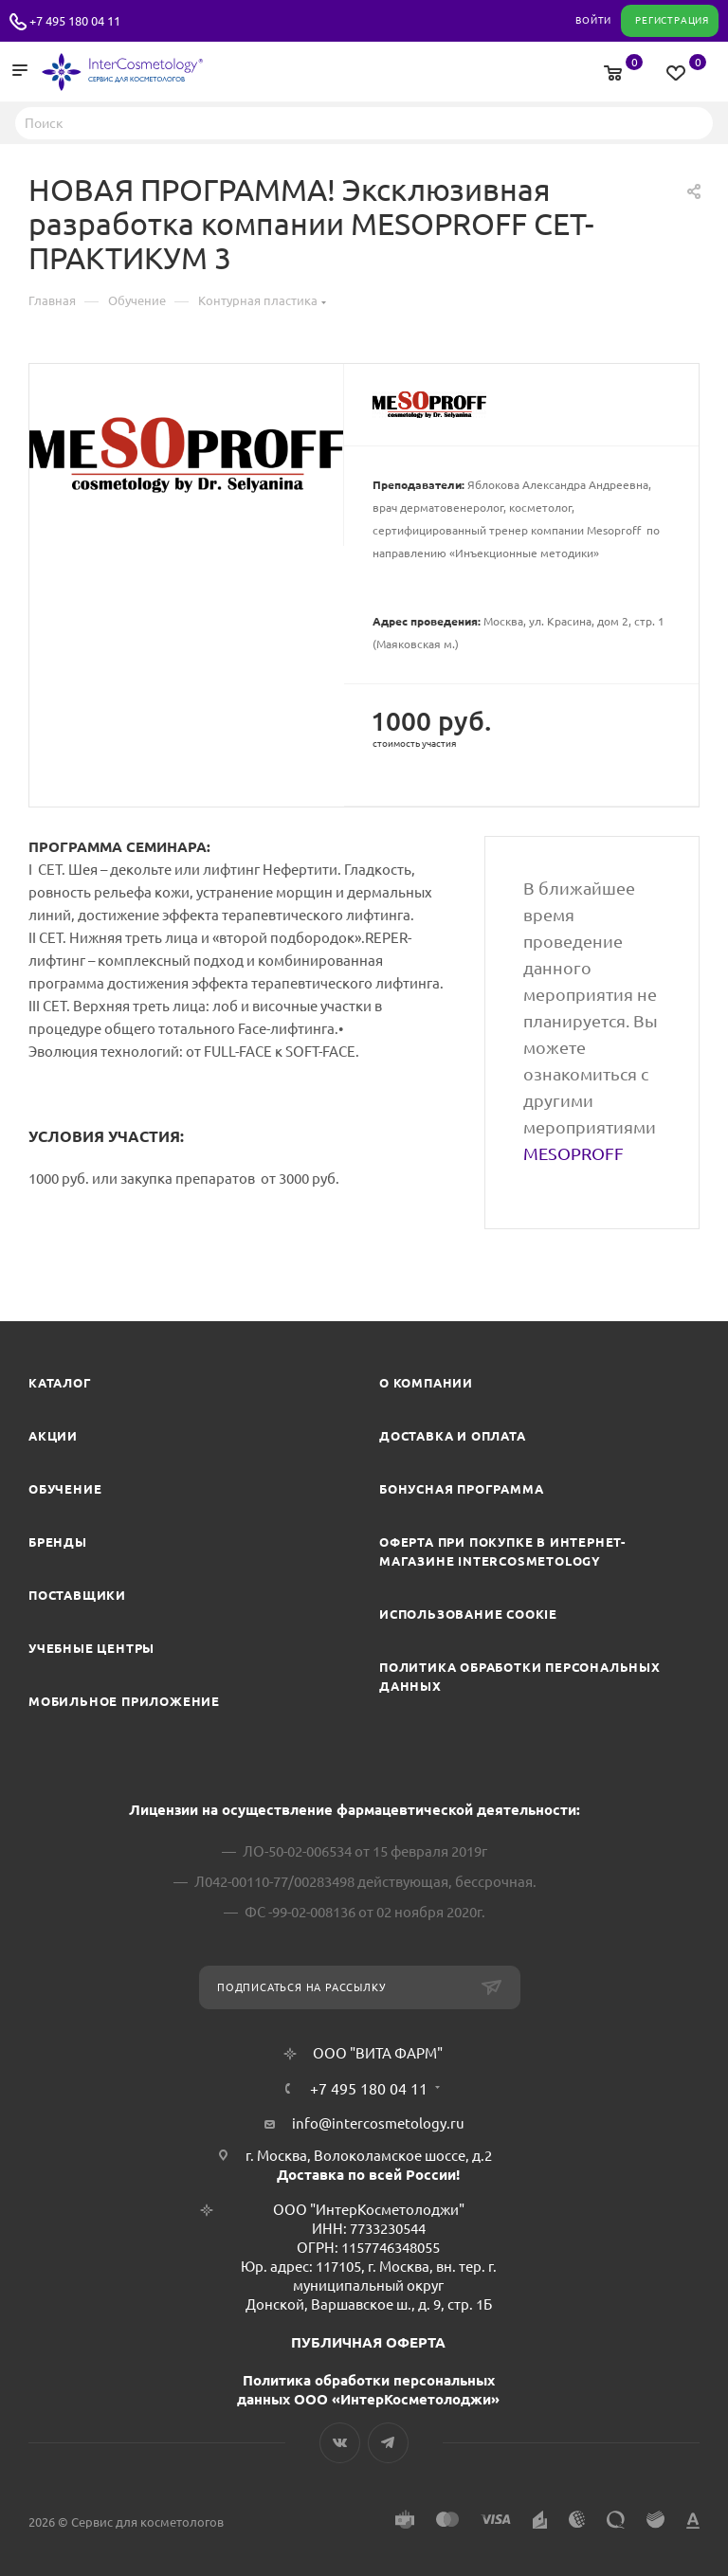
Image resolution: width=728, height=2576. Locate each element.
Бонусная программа (461, 1489)
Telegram (388, 2442)
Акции (53, 1435)
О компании (426, 1382)
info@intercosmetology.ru (378, 2123)
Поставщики (77, 1595)
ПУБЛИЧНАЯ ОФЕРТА (368, 2342)
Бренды (57, 1542)
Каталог (60, 1382)
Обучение (64, 1489)
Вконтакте (339, 2442)
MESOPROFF (573, 1153)
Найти (693, 122)
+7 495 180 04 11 (74, 20)
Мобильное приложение (124, 1701)
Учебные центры (91, 1648)
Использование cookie (468, 1614)
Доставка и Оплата (452, 1435)
